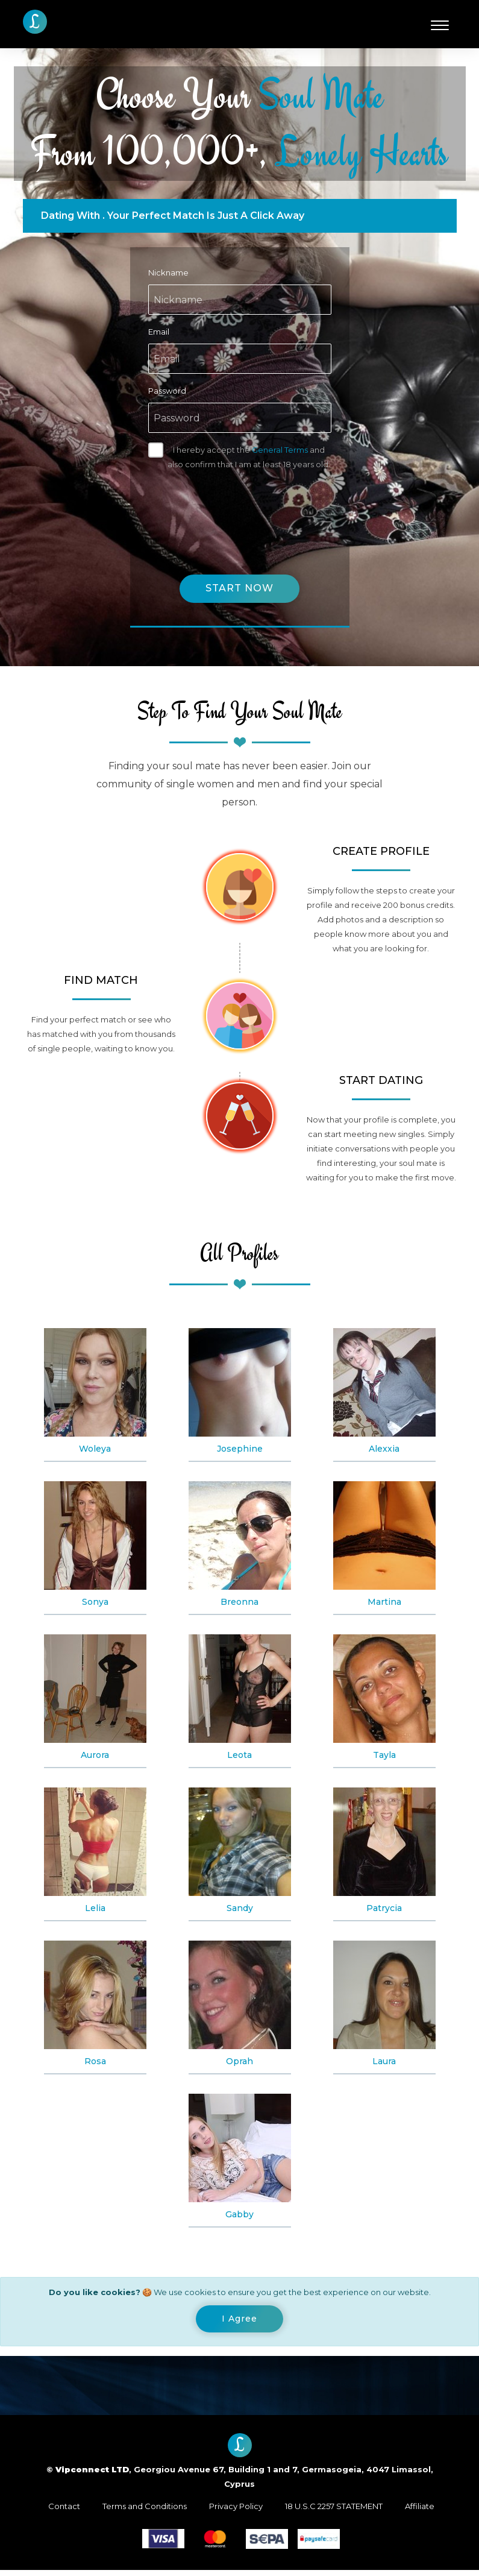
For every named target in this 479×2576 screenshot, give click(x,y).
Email (158, 331)
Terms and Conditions (144, 2512)
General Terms (280, 450)
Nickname (168, 272)
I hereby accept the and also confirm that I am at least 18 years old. (248, 457)
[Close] (239, 2323)
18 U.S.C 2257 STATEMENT (334, 2512)
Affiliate (419, 2512)
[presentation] (239, 510)
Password (167, 390)
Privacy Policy (236, 2512)
